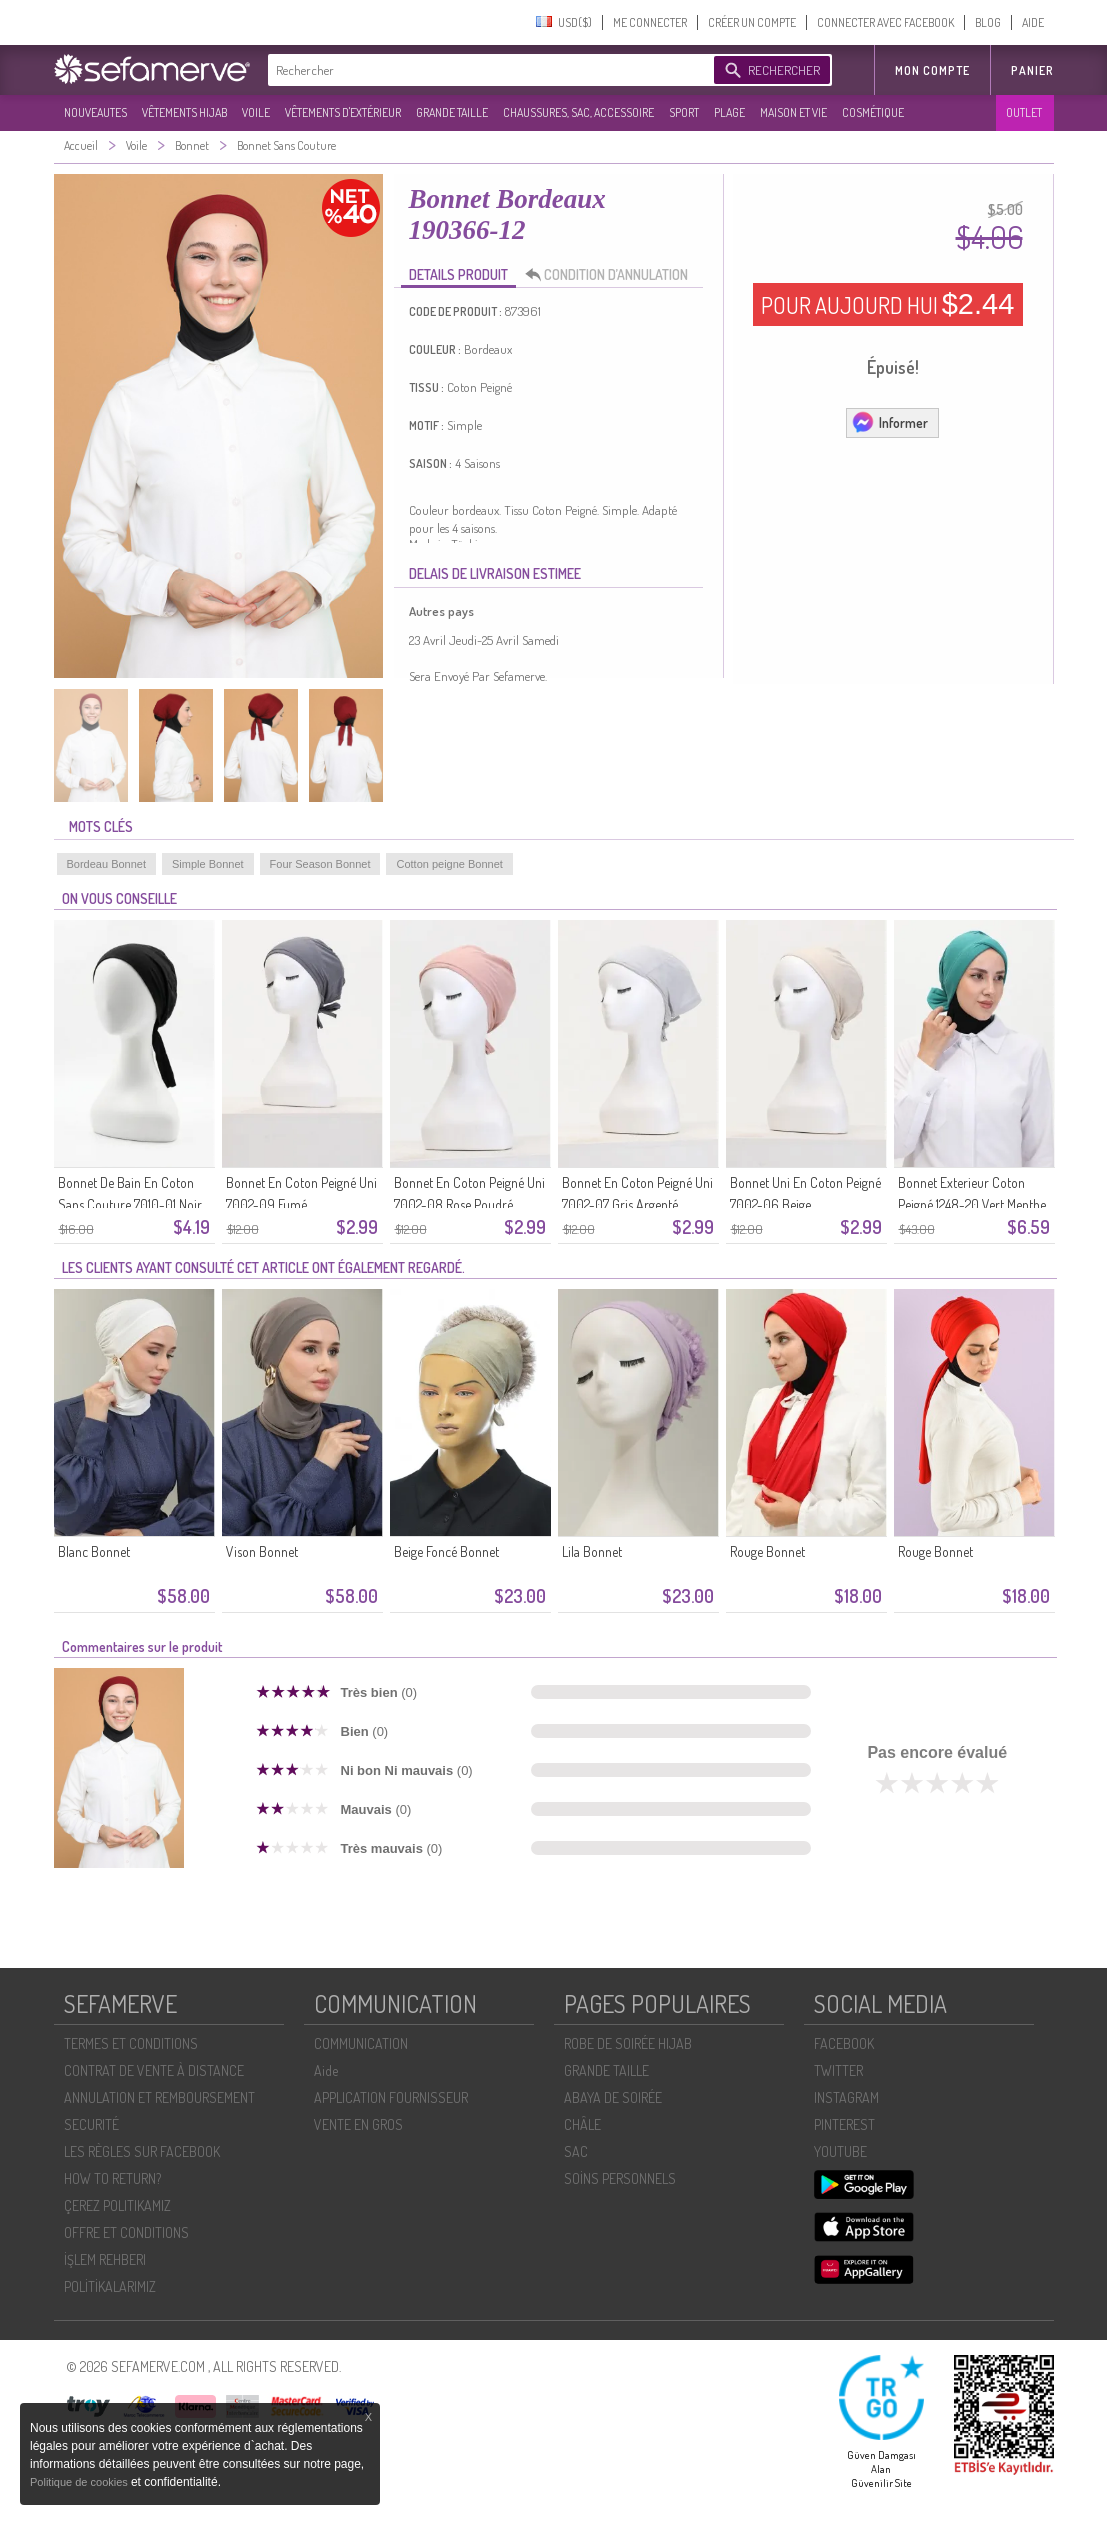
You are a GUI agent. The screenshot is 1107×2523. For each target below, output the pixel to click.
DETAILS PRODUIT (458, 274)
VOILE (256, 112)
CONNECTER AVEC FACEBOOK (885, 22)
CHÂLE (582, 2124)
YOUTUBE (840, 2151)
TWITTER (838, 2070)
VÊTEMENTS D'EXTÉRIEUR (343, 112)
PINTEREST (844, 2124)
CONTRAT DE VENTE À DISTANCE (154, 2070)
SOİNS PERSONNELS (620, 2178)
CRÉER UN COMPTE (752, 22)
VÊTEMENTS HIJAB (184, 112)
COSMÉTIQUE (873, 112)
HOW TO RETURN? (112, 2178)
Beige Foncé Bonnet (446, 1551)
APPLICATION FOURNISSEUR (391, 2097)
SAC (576, 2151)
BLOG (988, 22)
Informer (889, 422)
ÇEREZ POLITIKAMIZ (117, 2205)
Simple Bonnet (208, 864)
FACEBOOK (844, 2043)
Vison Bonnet (262, 1551)
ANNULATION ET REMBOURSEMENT (159, 2097)
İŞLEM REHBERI (105, 2259)
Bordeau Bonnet (107, 864)
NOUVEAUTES (95, 112)
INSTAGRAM (846, 2097)
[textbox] (486, 70)
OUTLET (1024, 112)
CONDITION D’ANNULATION (612, 275)
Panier (1032, 70)
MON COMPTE (932, 70)
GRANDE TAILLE (452, 112)
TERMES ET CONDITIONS (131, 2043)
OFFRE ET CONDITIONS (126, 2232)
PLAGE (729, 112)
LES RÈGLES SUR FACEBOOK (142, 2151)
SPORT (684, 112)
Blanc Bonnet (94, 1551)
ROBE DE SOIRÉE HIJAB (628, 2043)
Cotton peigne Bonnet (449, 864)
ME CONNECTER (650, 22)
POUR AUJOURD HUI (888, 304)
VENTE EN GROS (358, 2124)
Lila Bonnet (592, 1551)
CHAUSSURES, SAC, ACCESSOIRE (578, 112)
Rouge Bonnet (767, 1551)
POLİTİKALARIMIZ (110, 2286)
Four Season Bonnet (320, 864)
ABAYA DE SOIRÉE (613, 2097)
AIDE (1033, 22)
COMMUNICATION (361, 2043)
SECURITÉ (91, 2124)
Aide (326, 2070)
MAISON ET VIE (793, 112)
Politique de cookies (80, 2482)
